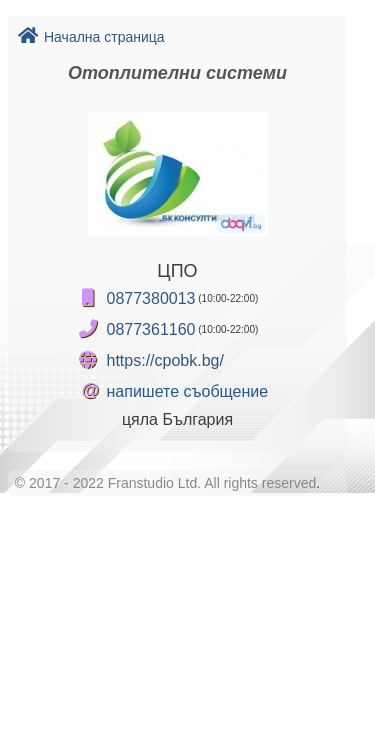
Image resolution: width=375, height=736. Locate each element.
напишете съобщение (188, 391)
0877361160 (151, 329)
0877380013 (151, 298)
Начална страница (91, 37)
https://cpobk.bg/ (165, 360)
